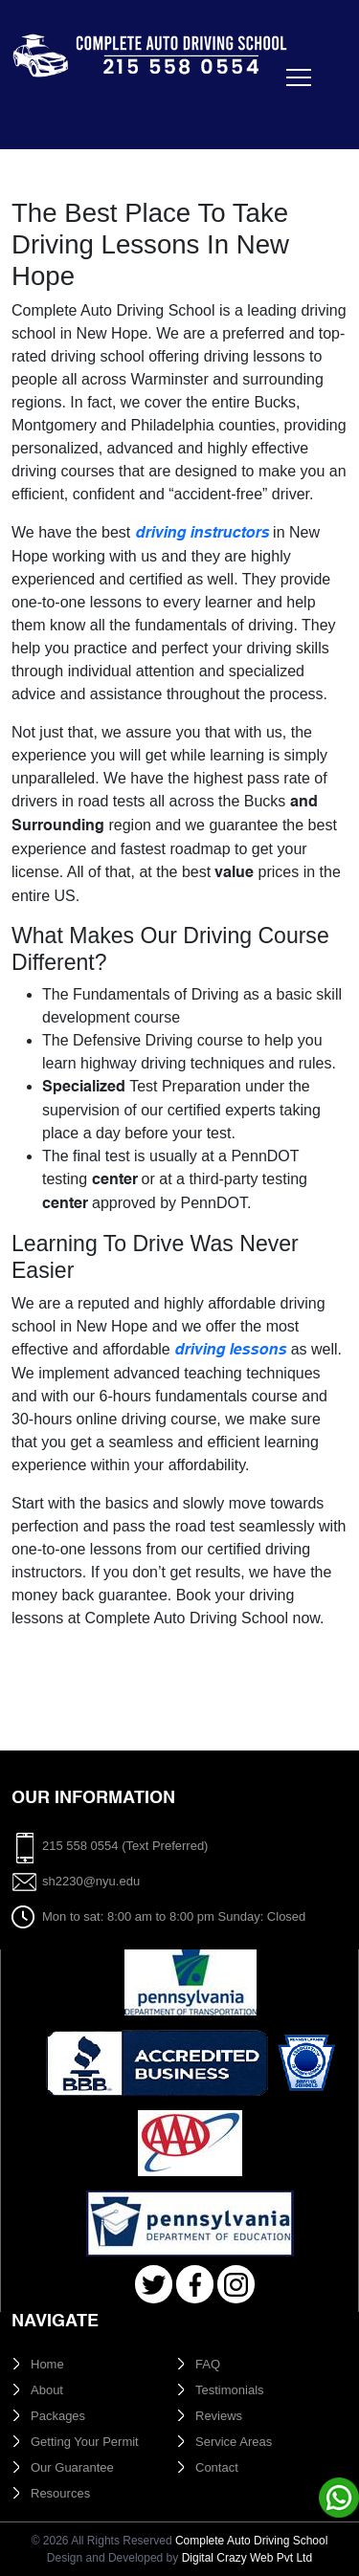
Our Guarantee (72, 2467)
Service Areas (233, 2441)
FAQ (207, 2364)
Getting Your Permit (85, 2441)
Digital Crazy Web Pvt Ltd (247, 2558)
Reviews (218, 2416)
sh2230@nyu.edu (91, 1881)
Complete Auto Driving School (251, 2540)
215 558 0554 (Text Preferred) (125, 1845)
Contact (216, 2467)
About (47, 2390)
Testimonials (229, 2390)
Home (47, 2364)
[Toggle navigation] (38, 101)
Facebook (195, 2285)
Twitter (154, 2285)
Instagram (236, 2285)
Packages (58, 2416)
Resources (60, 2493)
